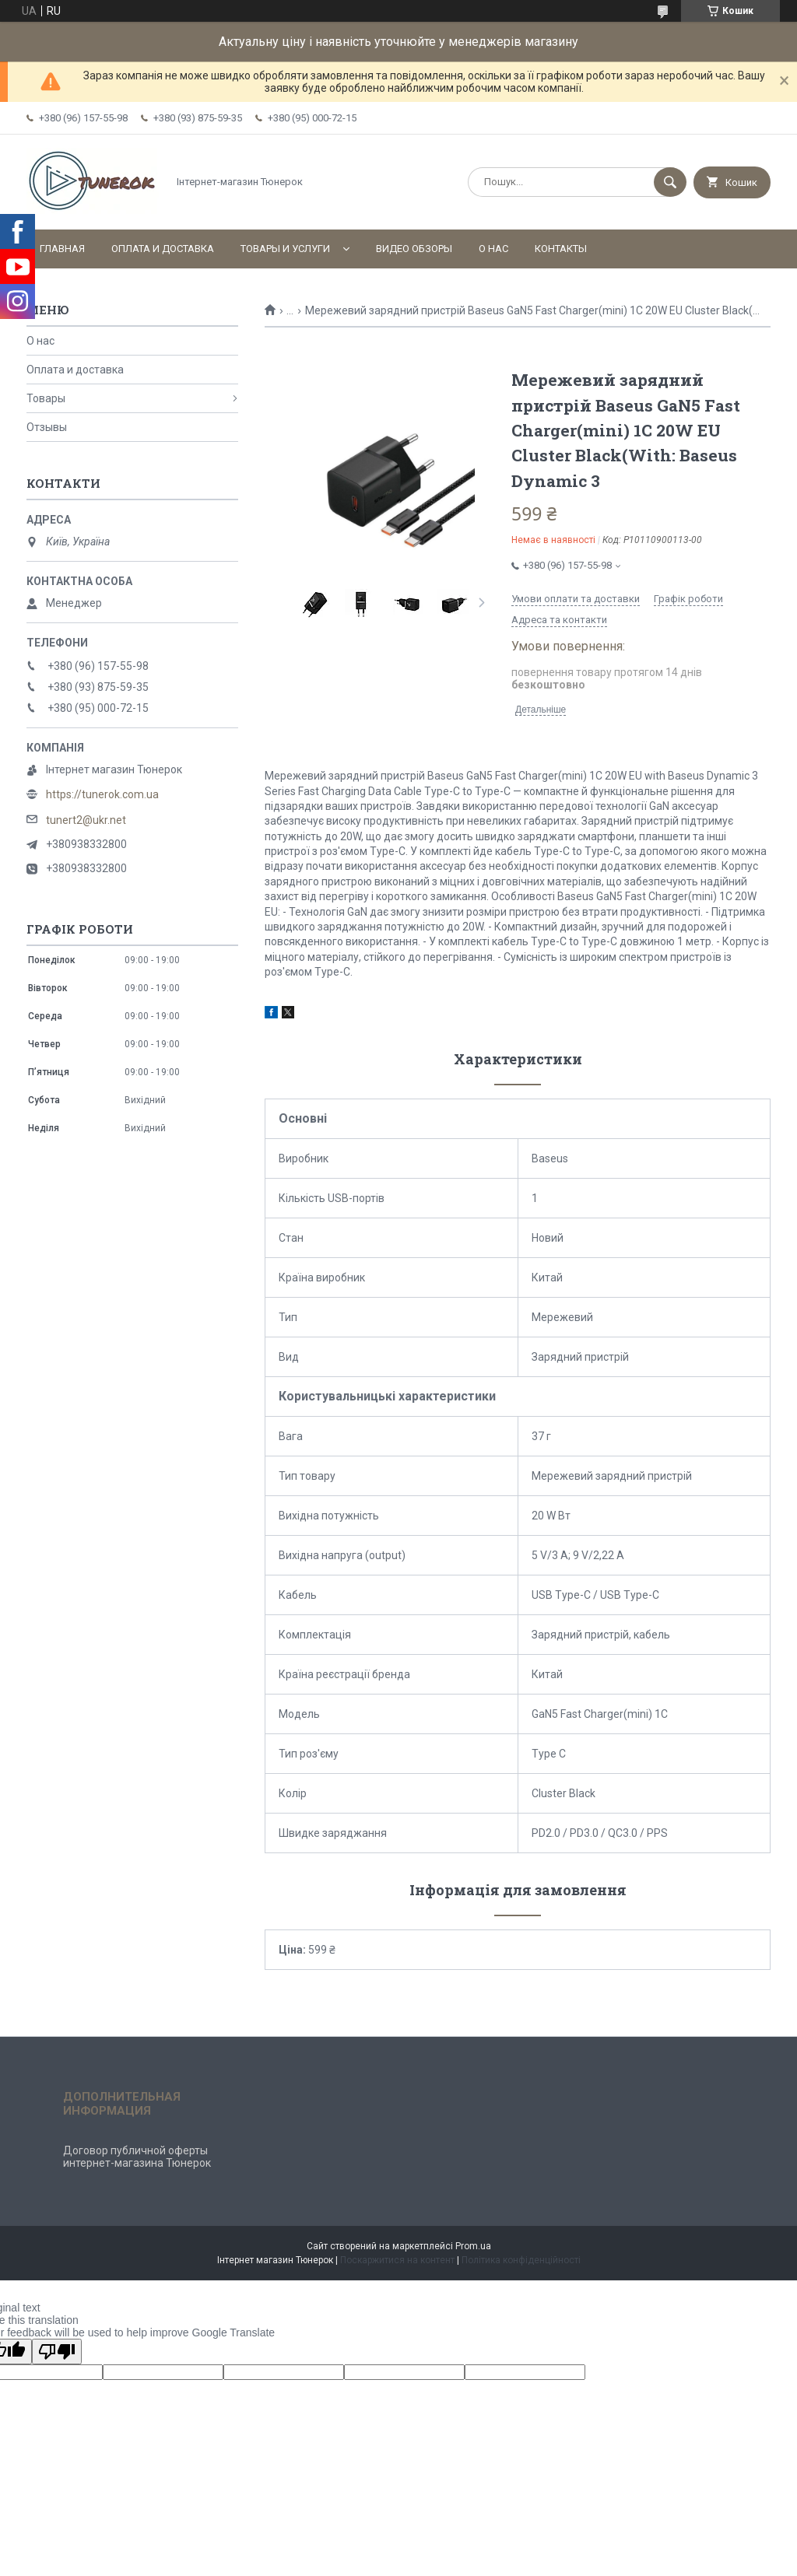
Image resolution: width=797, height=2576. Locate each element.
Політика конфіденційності (521, 2260)
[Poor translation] (57, 2351)
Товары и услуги (285, 248)
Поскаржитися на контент (397, 2260)
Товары (45, 398)
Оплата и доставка (162, 248)
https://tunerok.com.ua (102, 794)
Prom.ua (473, 2246)
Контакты (561, 248)
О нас (493, 248)
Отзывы (46, 427)
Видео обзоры (414, 248)
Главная (62, 248)
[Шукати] (670, 182)
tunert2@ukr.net (86, 820)
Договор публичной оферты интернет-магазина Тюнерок (137, 2156)
